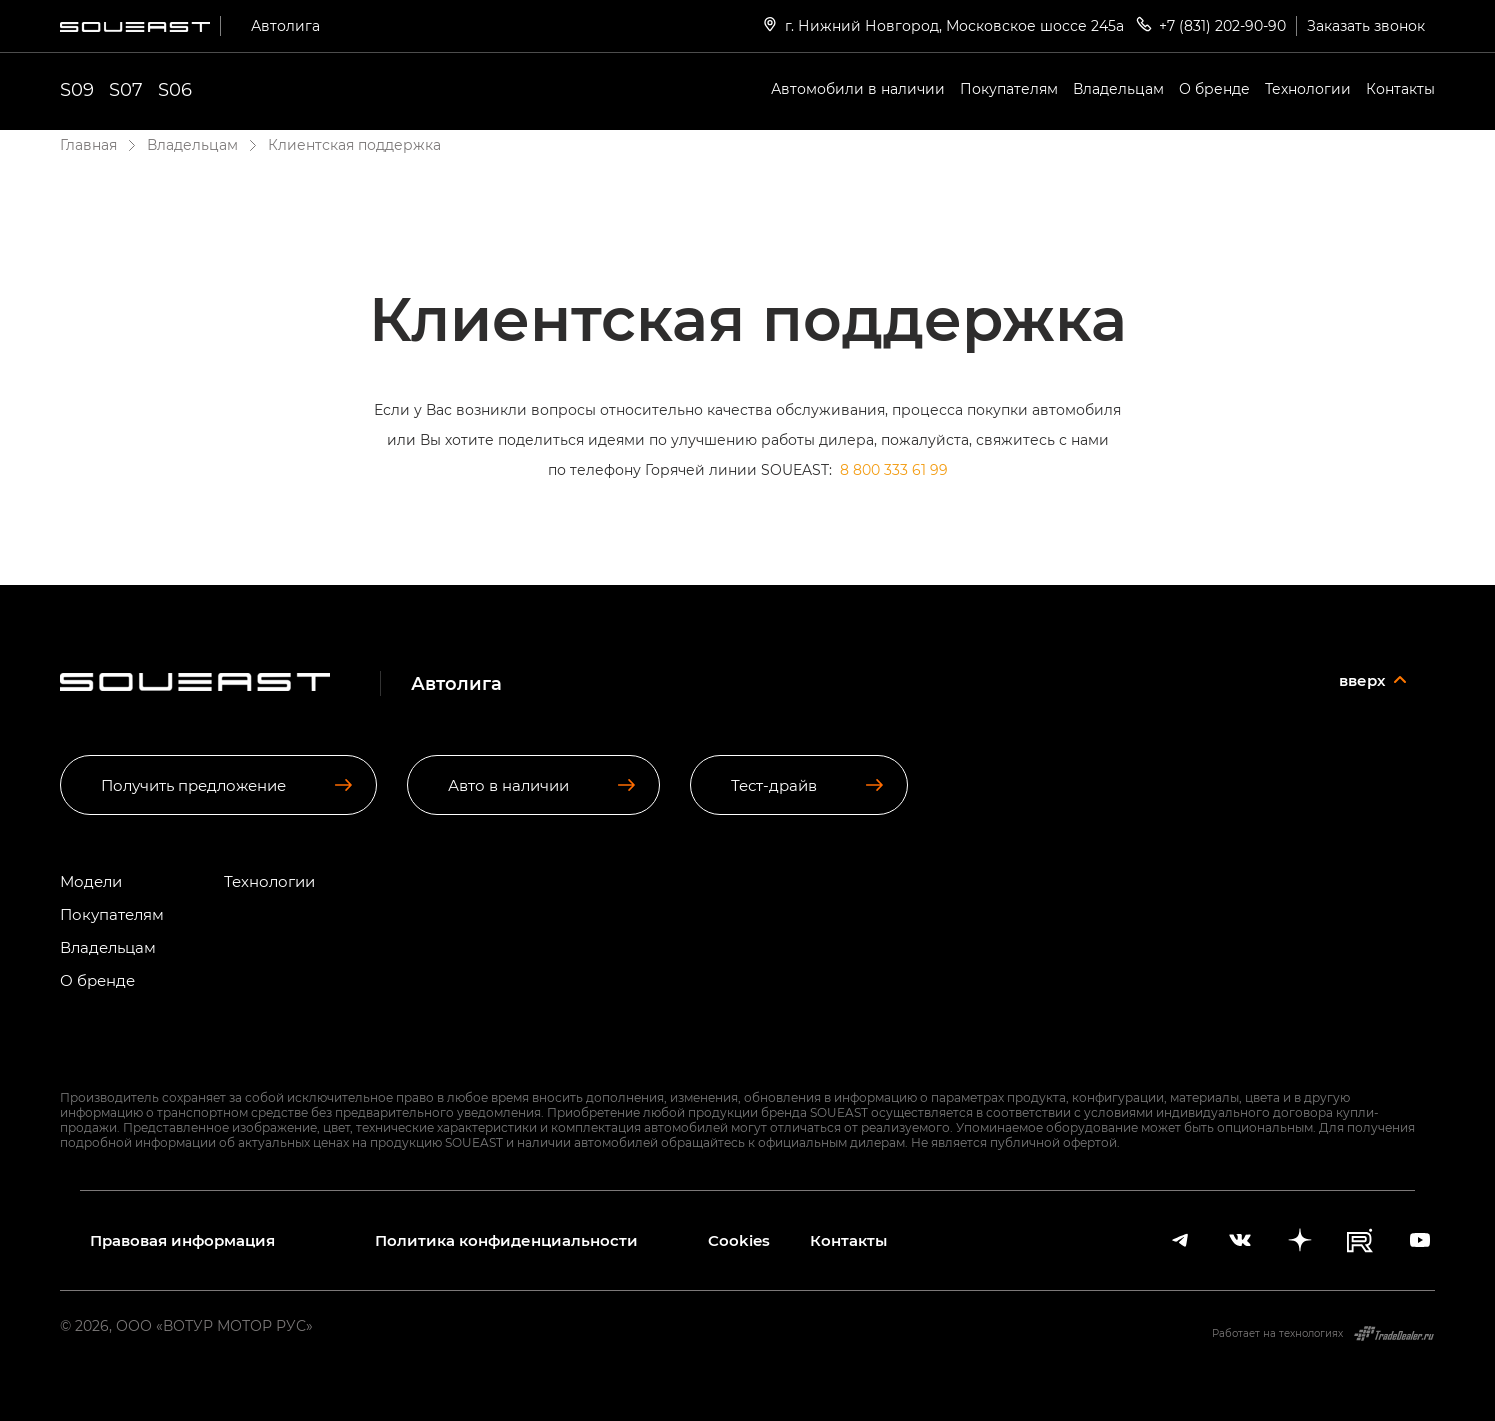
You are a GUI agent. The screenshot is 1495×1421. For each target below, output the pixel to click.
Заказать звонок (1366, 25)
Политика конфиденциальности (506, 1240)
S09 (77, 89)
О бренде (1214, 88)
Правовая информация (182, 1240)
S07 (126, 89)
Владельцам (1118, 88)
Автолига (285, 25)
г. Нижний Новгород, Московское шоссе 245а (942, 24)
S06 (175, 89)
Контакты (1400, 88)
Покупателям (1009, 88)
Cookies (739, 1240)
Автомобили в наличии (858, 88)
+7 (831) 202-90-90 (1210, 24)
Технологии (1308, 88)
